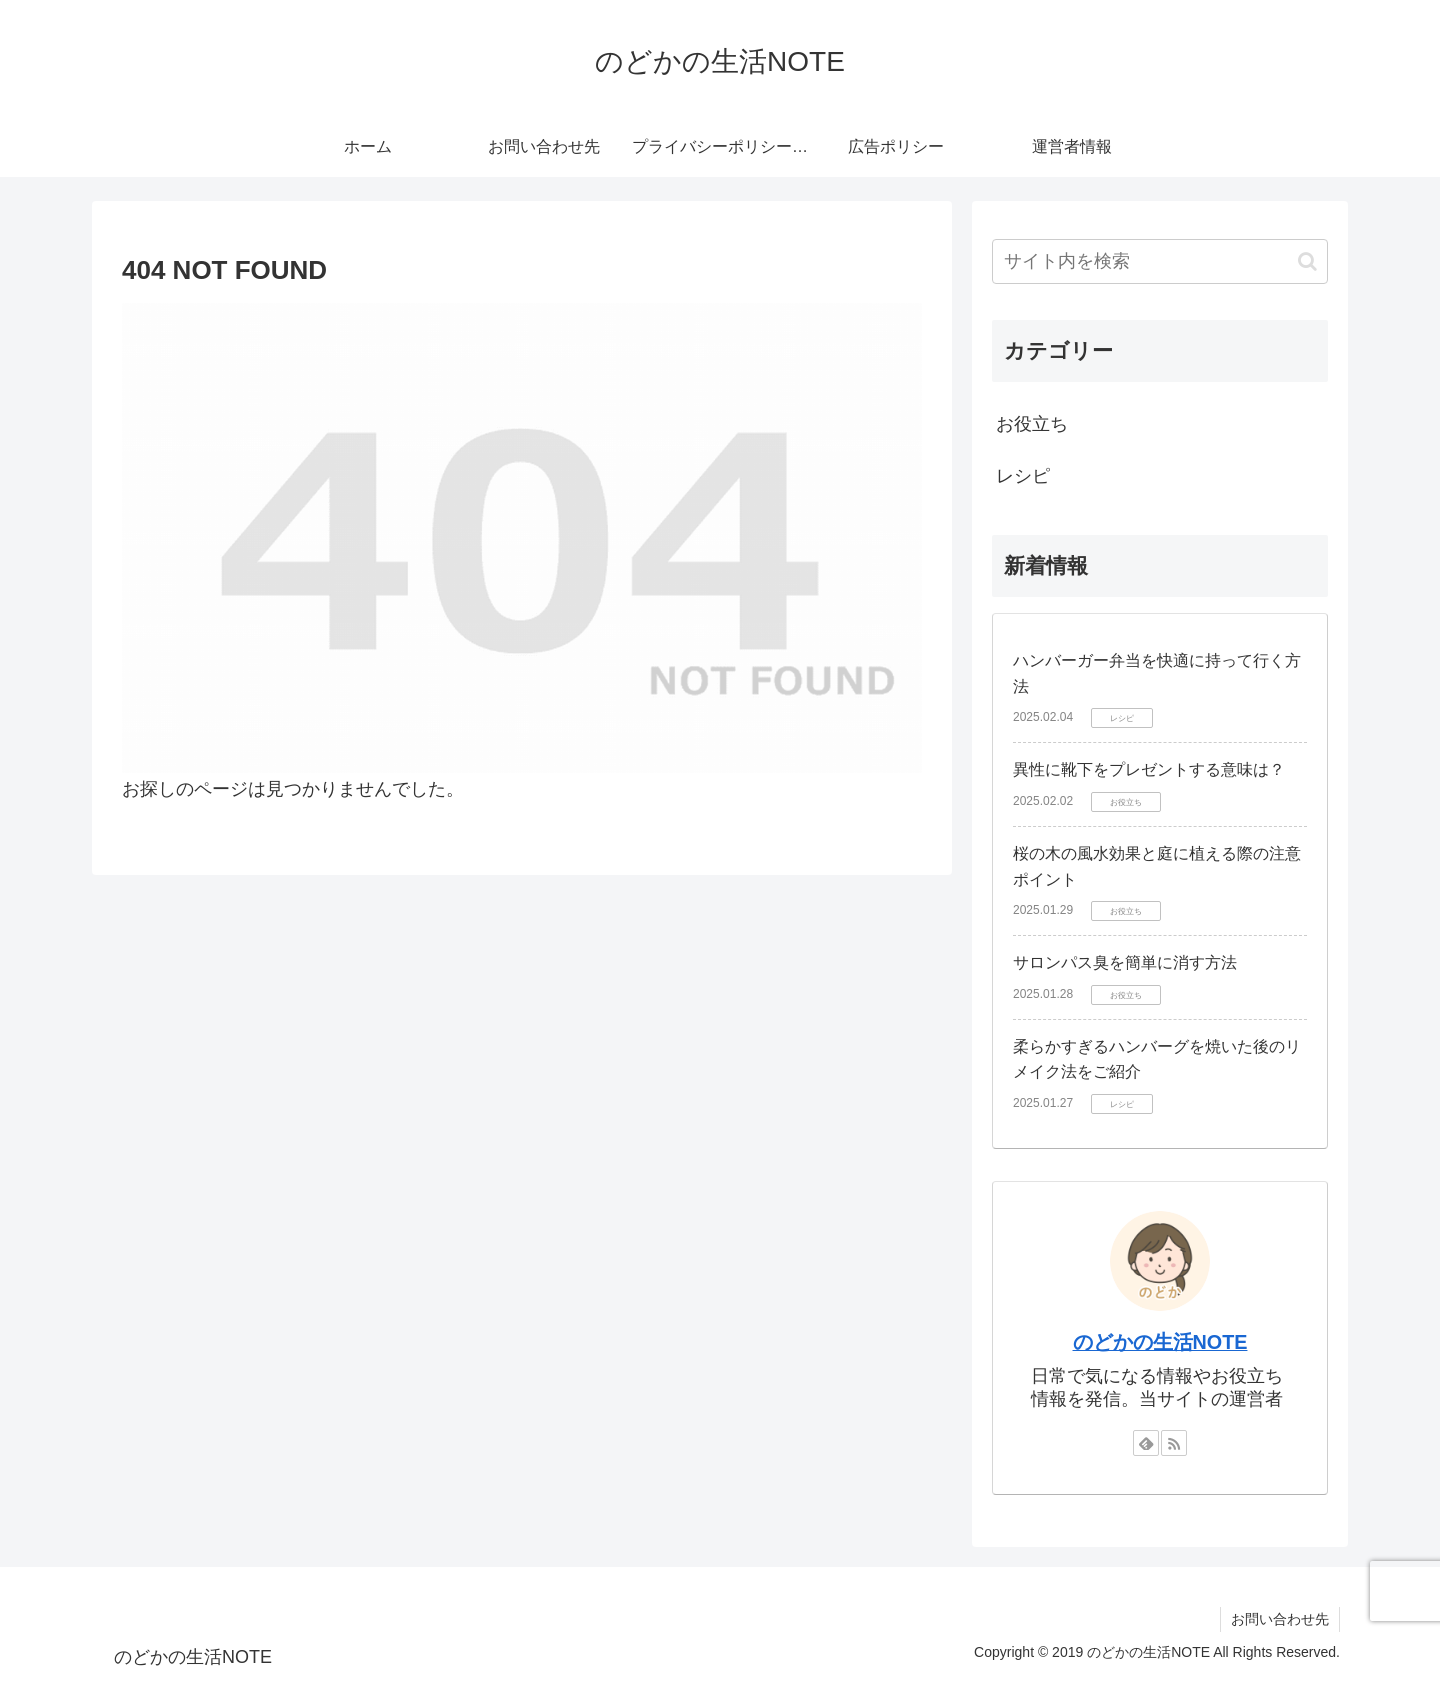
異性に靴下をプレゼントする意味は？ (1149, 769)
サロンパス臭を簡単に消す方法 (1125, 962)
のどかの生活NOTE (1160, 1342)
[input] (1160, 261)
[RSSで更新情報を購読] (1174, 1443)
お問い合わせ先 (1280, 1619)
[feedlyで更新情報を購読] (1146, 1443)
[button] (1307, 261)
